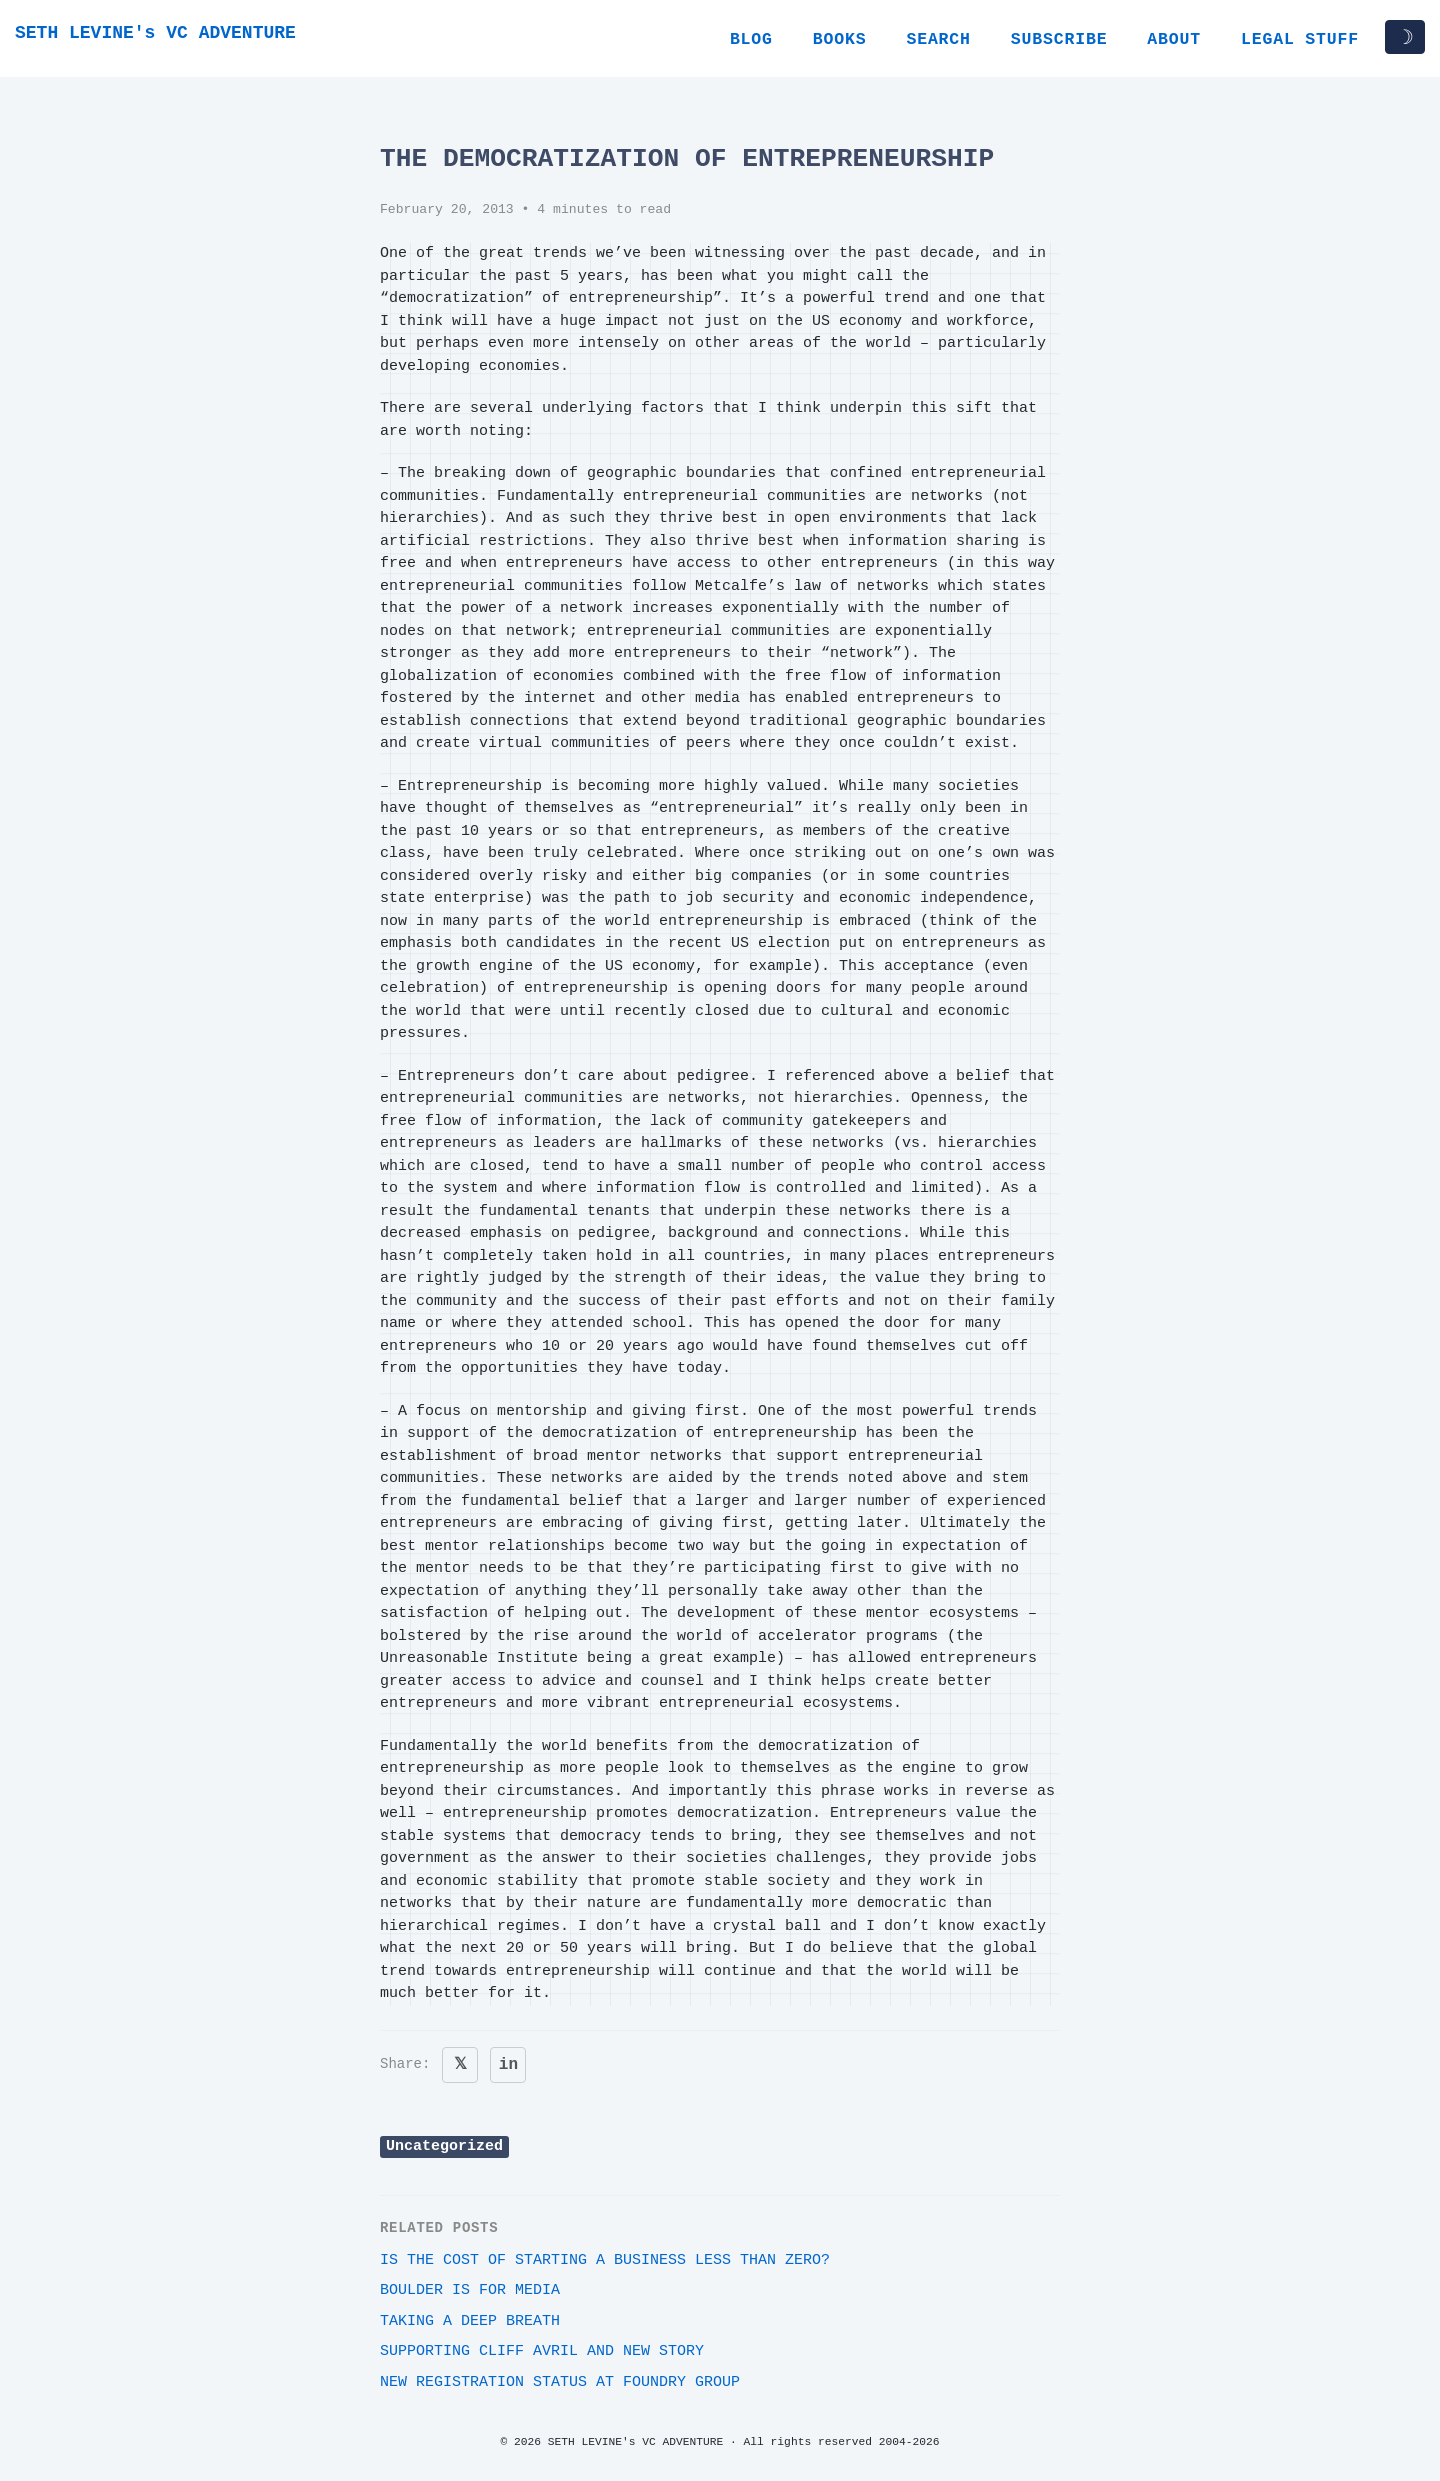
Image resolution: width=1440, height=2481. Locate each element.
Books (840, 39)
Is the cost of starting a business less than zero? (605, 2260)
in (508, 2065)
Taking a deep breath (470, 2321)
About (1174, 39)
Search (938, 39)
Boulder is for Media (470, 2290)
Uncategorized (444, 2146)
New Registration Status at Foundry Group (560, 2382)
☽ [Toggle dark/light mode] (1405, 37)
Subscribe (1059, 39)
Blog (751, 39)
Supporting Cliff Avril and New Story (542, 2351)
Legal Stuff (1300, 39)
